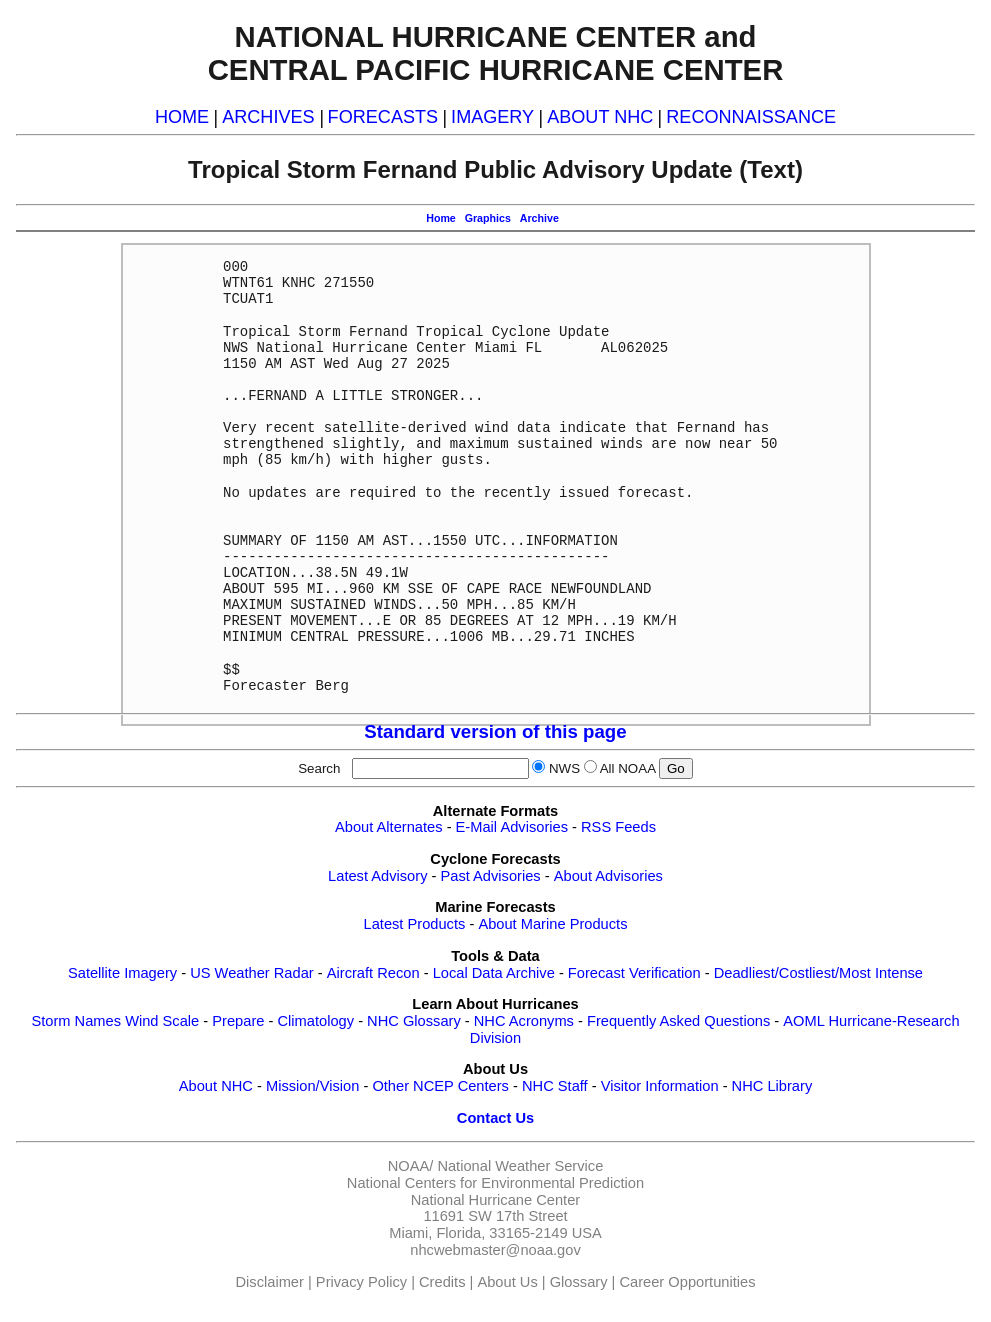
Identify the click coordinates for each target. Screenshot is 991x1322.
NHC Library (772, 1086)
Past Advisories (491, 876)
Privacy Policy (361, 1282)
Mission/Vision (312, 1086)
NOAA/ (411, 1166)
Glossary (579, 1282)
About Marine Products (552, 924)
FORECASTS (383, 117)
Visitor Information (660, 1086)
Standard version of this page (495, 731)
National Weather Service (520, 1166)
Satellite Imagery (122, 973)
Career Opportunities (687, 1282)
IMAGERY (492, 117)
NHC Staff (555, 1086)
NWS (564, 768)
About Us (507, 1282)
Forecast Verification (634, 973)
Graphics (488, 218)
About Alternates (389, 827)
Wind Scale (162, 1021)
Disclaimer (270, 1282)
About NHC (216, 1086)
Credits (442, 1282)
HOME (182, 117)
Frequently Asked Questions (678, 1021)
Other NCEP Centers (440, 1086)
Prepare (238, 1021)
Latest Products (415, 924)
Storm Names (76, 1021)
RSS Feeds (618, 827)
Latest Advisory (377, 876)
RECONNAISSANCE (751, 117)
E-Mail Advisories (512, 827)
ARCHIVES (268, 117)
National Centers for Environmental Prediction (495, 1183)
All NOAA (628, 768)
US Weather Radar (252, 973)
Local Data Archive (494, 973)
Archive (539, 218)
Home (441, 218)
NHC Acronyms (524, 1021)
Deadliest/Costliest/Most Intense (818, 973)
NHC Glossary (414, 1021)
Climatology (315, 1021)
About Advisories (608, 876)
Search (323, 768)
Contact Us (495, 1118)
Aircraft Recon (373, 973)
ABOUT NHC (600, 117)
